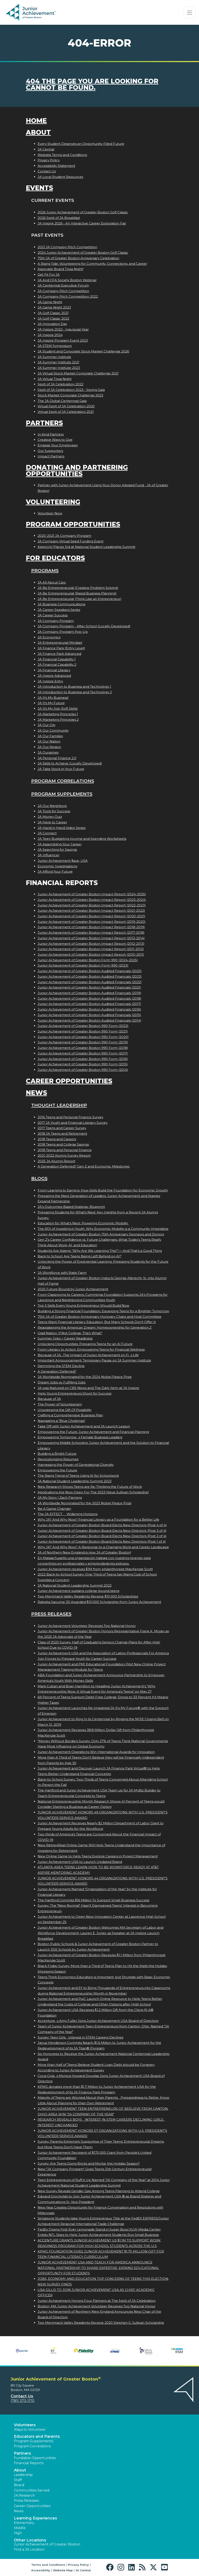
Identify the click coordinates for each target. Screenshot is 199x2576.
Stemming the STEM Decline (61, 1366)
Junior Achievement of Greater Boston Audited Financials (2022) (90, 982)
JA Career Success (53, 615)
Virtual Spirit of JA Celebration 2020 (66, 406)
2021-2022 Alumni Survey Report (64, 1155)
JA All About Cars (52, 582)
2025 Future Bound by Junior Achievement (73, 1289)
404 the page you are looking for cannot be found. (92, 84)
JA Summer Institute (54, 357)
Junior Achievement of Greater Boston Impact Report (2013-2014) (91, 938)
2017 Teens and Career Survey (62, 1128)
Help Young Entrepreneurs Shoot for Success (74, 1393)
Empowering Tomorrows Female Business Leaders (80, 1437)
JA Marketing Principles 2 (58, 720)
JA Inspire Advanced (54, 676)
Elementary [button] (24, 2523)
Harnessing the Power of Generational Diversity (76, 1465)
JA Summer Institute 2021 (58, 362)
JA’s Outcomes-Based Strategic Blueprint (71, 1207)
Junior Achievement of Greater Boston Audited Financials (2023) (90, 976)
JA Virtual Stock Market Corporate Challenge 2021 (78, 373)
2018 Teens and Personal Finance (65, 1150)
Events (39, 188)
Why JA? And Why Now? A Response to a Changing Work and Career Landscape (103, 1547)
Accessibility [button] (40, 2570)
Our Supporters (50, 451)
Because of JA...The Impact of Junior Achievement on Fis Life (88, 1355)
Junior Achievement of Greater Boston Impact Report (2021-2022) (91, 911)
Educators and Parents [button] (37, 2436)
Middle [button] (20, 2528)
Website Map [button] (63, 2570)
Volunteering (53, 502)
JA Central (46, 149)
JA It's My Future (51, 703)
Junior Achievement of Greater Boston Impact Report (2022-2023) (92, 905)
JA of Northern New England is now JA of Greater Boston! (84, 1552)
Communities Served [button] (32, 2490)
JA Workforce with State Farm (62, 1273)
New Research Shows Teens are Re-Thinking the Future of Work (90, 1487)
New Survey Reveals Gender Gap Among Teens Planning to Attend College (99, 2191)
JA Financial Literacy (54, 670)
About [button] (20, 2470)
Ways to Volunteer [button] (30, 2429)
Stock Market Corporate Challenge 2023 (70, 395)
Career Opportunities (69, 1081)
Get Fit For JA (49, 274)
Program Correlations (62, 780)
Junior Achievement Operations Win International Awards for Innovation (96, 1752)
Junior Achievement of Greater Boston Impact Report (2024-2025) (92, 894)
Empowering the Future (57, 1470)
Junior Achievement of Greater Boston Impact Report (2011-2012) (91, 949)
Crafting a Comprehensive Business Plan (70, 1415)
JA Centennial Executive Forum (63, 285)
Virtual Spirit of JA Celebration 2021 (66, 412)
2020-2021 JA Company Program (64, 536)
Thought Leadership (59, 1105)
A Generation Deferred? (57, 1371)
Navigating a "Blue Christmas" (61, 1421)
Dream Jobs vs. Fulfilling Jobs (61, 1382)
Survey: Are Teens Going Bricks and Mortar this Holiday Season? (89, 2163)
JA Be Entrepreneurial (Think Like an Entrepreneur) (79, 599)
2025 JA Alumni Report (56, 1161)
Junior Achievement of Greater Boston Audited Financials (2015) (89, 1015)
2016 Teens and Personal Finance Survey (70, 1117)
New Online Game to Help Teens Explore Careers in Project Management (98, 1856)
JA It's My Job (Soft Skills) (58, 708)
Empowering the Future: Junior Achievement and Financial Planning (93, 1432)
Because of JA (49, 1399)
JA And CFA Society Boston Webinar (67, 280)
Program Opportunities (73, 524)
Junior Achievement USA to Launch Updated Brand (80, 1862)
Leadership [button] (23, 2475)
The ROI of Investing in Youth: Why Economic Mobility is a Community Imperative (103, 1229)
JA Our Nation (49, 741)
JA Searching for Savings (57, 850)
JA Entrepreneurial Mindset (60, 643)
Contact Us (47, 171)
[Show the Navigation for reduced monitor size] (190, 13)
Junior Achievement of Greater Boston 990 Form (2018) (83, 1048)
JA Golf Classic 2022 (53, 318)
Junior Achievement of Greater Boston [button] (47, 2544)
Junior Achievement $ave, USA (63, 861)
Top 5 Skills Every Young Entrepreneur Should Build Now (83, 1305)
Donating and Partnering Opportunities (77, 470)
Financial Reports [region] (28, 2463)
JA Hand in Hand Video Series (61, 828)
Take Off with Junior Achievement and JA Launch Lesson (84, 1426)
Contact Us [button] (22, 2396)
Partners (44, 423)
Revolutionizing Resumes (58, 1459)
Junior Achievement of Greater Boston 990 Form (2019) (83, 1042)
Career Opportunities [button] (32, 2506)
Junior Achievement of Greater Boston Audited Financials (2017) (89, 1004)
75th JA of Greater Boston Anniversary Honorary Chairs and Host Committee (99, 1317)
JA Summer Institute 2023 (59, 368)
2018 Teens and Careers (57, 1139)
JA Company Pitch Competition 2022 (68, 296)
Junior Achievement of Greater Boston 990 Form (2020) (83, 1037)
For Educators (55, 558)
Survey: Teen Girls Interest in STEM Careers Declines (80, 2037)
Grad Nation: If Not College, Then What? (70, 1333)
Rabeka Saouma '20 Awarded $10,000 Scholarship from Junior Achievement (99, 1602)
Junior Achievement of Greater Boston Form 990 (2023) (83, 965)
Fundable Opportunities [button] (35, 2458)
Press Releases (51, 1613)
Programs (45, 570)
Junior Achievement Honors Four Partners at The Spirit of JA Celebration (97, 2301)
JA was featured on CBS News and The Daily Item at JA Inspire (88, 1388)
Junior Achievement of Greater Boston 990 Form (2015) (83, 1064)
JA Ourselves (48, 752)
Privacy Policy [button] (78, 2564)
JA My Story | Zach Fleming (60, 1498)
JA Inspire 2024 (50, 335)
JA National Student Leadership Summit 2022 (75, 1585)
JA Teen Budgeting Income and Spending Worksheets (82, 839)
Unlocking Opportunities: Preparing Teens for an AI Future (85, 1344)
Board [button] (19, 2485)
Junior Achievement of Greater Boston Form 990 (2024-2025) (88, 960)
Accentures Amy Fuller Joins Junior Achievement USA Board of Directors (98, 2021)
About (38, 132)
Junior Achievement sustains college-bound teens (78, 1591)
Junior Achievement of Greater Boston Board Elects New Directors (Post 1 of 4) (102, 1541)
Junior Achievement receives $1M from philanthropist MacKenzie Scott (95, 1569)
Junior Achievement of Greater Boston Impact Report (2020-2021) (91, 916)
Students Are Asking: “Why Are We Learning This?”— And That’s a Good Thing (100, 1251)
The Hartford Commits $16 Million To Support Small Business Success (93, 1900)
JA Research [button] (24, 2495)
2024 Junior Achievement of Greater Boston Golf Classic (83, 252)
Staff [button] (18, 2480)
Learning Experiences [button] (35, 2518)
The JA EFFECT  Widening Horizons (67, 1514)
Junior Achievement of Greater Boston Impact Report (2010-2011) (91, 954)
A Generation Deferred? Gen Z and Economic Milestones (84, 1166)
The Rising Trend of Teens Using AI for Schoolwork (78, 1476)
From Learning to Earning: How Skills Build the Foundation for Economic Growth (103, 1190)
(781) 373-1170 (22, 2401)
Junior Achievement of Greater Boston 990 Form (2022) (83, 1026)
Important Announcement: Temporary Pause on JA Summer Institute (94, 1360)
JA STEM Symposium (55, 346)
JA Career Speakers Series (59, 610)
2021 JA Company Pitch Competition (67, 247)
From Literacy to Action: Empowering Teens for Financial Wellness (91, 1349)
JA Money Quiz (50, 817)
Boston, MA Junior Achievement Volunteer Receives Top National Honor (96, 2306)
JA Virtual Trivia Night (55, 379)
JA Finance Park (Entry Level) (61, 648)
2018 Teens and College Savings (63, 1144)
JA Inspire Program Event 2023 (63, 340)
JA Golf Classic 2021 (53, 313)
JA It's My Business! (53, 698)
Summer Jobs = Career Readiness (65, 1338)
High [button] (18, 2533)
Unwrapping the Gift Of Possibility (64, 1410)
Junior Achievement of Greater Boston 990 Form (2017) (83, 1053)
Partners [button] (22, 2453)
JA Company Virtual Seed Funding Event (70, 541)
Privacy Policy (49, 160)
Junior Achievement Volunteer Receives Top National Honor (87, 1626)
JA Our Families (50, 736)
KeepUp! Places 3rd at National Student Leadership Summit (86, 547)
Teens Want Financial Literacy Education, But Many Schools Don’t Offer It (97, 1322)
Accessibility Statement (56, 166)
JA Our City (46, 725)
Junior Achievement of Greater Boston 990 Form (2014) (83, 1070)
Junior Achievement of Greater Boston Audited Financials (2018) (89, 998)
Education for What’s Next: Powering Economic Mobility (83, 1223)
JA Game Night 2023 (54, 307)
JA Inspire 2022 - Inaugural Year (63, 329)
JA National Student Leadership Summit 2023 (75, 1481)
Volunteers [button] (25, 2425)
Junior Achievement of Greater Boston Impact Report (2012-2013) (91, 944)
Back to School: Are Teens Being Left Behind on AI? (79, 1256)
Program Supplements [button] (33, 2441)
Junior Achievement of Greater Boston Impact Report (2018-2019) (91, 927)
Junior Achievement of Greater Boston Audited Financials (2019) (89, 993)
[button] (111, 2567)
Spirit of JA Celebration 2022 (60, 384)
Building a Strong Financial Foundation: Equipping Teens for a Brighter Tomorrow (103, 1311)
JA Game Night (50, 302)
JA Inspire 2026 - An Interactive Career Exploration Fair (82, 223)
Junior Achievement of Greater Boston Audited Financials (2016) (89, 1009)
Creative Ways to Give (55, 440)
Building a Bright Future (57, 1454)
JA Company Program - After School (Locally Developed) (84, 626)
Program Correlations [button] (32, 2446)
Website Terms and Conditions (62, 155)
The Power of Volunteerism (60, 1404)
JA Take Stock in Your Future (61, 769)
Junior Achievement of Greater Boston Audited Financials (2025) (90, 971)
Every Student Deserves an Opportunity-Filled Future (81, 144)
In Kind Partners (51, 434)
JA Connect (47, 833)
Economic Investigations (57, 866)
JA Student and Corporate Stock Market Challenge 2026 (83, 351)
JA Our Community (53, 730)
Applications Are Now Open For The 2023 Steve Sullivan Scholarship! (93, 1492)
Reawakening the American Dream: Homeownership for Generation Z (95, 1327)
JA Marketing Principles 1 (58, 714)
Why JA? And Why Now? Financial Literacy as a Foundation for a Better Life (98, 1519)
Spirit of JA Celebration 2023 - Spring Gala (71, 390)
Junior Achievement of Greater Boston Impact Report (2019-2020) (92, 922)
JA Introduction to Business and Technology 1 (74, 686)
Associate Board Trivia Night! (60, 269)
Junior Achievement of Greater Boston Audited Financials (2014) (89, 1020)
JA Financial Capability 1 (57, 659)
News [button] (18, 2511)
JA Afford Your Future (55, 871)
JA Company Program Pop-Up (63, 632)
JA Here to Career (52, 822)
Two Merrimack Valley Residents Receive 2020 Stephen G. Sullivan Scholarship (101, 2323)
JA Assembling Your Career (60, 844)
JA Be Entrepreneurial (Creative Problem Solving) (78, 588)
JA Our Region (49, 747)
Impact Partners (51, 456)
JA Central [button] (83, 2570)
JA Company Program (56, 621)
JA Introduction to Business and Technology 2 (75, 692)
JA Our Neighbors (52, 806)
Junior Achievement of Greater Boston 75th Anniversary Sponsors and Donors (101, 1234)
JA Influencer (48, 855)
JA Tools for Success (54, 811)
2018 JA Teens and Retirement (62, 1133)
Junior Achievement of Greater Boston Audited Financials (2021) (89, 987)
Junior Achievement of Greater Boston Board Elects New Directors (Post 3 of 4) (102, 1531)
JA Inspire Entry (50, 681)
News (36, 1093)
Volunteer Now (50, 513)
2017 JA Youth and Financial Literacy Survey (73, 1123)
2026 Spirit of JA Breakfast (59, 218)
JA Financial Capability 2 (57, 665)
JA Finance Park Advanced (59, 654)
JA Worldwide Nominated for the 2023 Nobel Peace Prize (84, 1503)
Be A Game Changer (54, 1509)
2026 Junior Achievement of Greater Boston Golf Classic (83, 212)
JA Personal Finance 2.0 (57, 758)
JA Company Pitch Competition (63, 291)
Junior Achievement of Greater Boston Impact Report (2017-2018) (91, 933)
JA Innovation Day (52, 324)
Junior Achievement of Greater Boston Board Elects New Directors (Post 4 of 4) (102, 1525)
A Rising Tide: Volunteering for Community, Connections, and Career (92, 264)
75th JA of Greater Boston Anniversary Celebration (78, 258)
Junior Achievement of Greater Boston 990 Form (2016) (83, 1059)
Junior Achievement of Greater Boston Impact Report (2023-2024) (92, 900)
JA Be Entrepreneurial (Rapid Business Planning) (77, 593)
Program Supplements (61, 794)
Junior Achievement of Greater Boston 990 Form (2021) (83, 1031)
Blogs (39, 1178)
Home (36, 121)
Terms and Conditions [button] (48, 2564)
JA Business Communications (61, 604)
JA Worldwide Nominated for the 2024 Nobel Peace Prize (85, 1377)
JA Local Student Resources (60, 177)
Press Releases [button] (26, 2501)
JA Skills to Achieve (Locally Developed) (70, 763)
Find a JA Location (29, 2549)
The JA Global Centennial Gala (62, 401)
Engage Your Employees (58, 445)
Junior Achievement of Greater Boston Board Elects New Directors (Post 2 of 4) (102, 1536)
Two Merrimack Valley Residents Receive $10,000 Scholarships (88, 1596)
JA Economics (49, 637)
